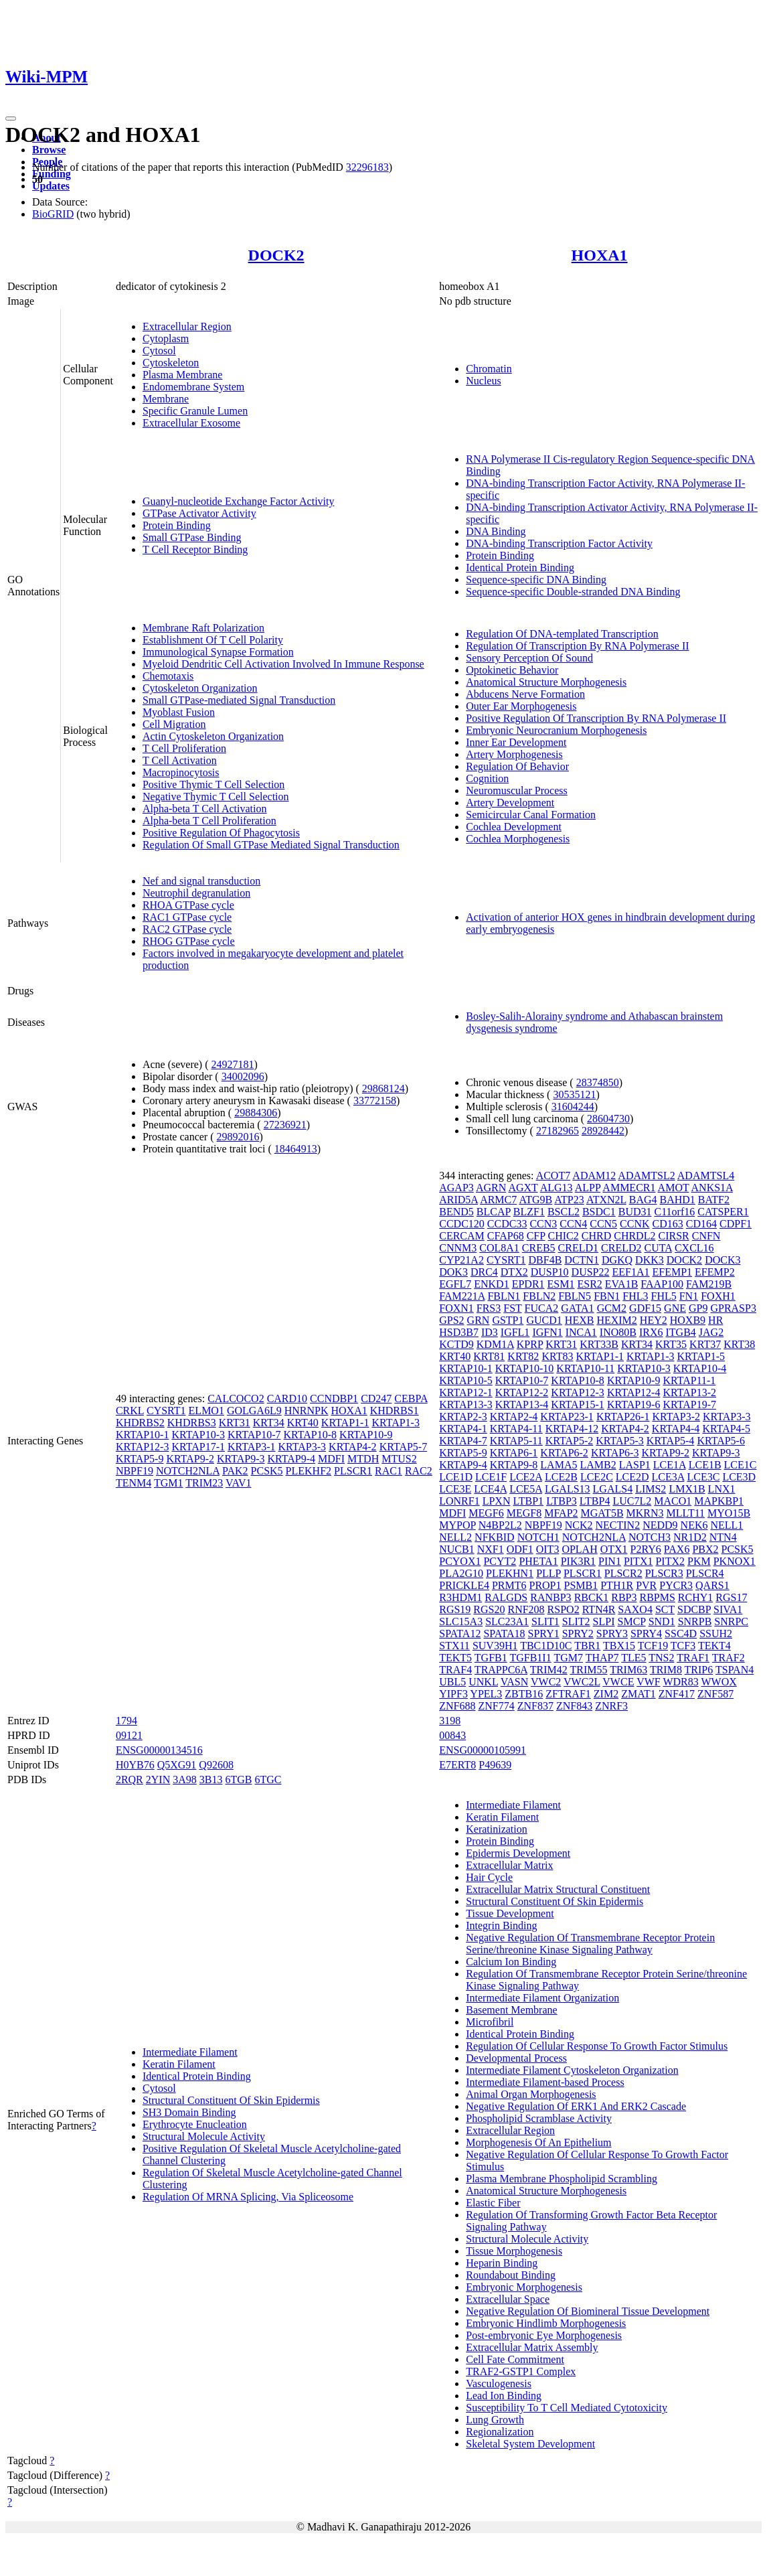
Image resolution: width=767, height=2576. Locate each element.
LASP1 (635, 1464)
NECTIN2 (618, 1525)
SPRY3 (612, 1633)
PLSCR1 (353, 1470)
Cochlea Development (514, 826)
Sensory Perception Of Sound (529, 658)
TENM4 (133, 1483)
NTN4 (723, 1537)
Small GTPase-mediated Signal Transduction (239, 700)
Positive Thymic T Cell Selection (213, 784)
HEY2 (653, 1320)
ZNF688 (457, 1706)
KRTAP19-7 (689, 1404)
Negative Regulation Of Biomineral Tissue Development (587, 2311)
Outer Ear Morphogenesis (521, 706)
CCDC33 (507, 1223)
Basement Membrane (511, 2010)
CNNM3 (458, 1248)
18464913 (295, 1148)
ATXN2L (606, 1199)
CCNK (634, 1223)
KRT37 (705, 1344)
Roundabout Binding (511, 2275)
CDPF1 (735, 1223)
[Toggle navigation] (10, 119)
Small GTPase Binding (192, 537)
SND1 (662, 1621)
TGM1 (168, 1483)
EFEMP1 (673, 1272)
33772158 (374, 1100)
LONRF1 (459, 1501)
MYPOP (457, 1525)
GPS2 (451, 1320)
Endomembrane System (193, 386)
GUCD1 (544, 1320)
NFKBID (495, 1537)
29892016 (238, 1136)
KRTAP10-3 (198, 1434)
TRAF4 (455, 1669)
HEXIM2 (616, 1320)
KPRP (530, 1344)
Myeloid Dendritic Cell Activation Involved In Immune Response (283, 664)
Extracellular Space (507, 2299)
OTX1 (614, 1549)
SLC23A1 (507, 1621)
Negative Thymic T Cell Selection (216, 796)
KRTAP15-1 (577, 1404)
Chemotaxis (168, 676)
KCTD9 (456, 1344)
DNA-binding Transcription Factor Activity (559, 543)
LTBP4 (595, 1501)
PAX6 (677, 1549)
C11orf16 (675, 1211)
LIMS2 (650, 1489)
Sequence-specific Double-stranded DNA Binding (573, 591)
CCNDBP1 (334, 1398)
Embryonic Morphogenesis (524, 2287)
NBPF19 (134, 1470)
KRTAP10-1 (142, 1434)
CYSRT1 (166, 1410)
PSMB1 (581, 1585)
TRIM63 (628, 1669)
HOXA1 (600, 255)
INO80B (618, 1332)
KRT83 (557, 1356)
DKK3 (649, 1260)
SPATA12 (460, 1633)
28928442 (603, 1130)
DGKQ (617, 1260)
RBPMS (657, 1597)
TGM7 (568, 1657)
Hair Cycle (489, 1877)
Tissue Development (509, 1913)
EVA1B (621, 1284)
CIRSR (673, 1235)
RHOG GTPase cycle (189, 941)
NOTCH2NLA (188, 1470)
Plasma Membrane (183, 374)
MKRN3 (645, 1513)
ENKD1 (491, 1284)
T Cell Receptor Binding (195, 549)
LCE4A (490, 1489)
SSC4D (681, 1633)
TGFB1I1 (530, 1657)
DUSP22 (591, 1272)
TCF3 (683, 1645)
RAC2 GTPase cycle (187, 929)
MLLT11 (686, 1513)
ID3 (489, 1332)
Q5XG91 (177, 1764)
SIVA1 (727, 1609)
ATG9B (535, 1199)
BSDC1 (599, 1211)
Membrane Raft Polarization (203, 627)
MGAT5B (602, 1513)
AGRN (491, 1187)
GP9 (698, 1308)
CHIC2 (563, 1235)
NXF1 (490, 1549)
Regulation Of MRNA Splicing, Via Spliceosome (248, 2196)
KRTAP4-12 (572, 1428)
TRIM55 (588, 1669)
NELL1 (726, 1525)
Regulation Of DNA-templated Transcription (562, 633)
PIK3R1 (578, 1561)
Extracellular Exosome (191, 423)
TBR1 (587, 1645)
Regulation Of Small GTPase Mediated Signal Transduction (271, 844)
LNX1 (722, 1489)
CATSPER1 (722, 1211)
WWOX (718, 1681)
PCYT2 (499, 1561)
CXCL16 (694, 1248)
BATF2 (714, 1199)
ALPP (588, 1187)
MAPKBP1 (719, 1501)
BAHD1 (677, 1199)
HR (715, 1320)
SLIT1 (545, 1621)
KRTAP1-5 (701, 1356)
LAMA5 (558, 1464)
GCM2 (611, 1308)
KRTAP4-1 (463, 1428)
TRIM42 (549, 1669)
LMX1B (687, 1489)
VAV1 (239, 1483)
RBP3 (623, 1597)
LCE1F (491, 1477)
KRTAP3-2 (676, 1416)
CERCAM (462, 1235)
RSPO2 (563, 1609)
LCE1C (740, 1464)
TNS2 (661, 1657)
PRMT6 (509, 1585)
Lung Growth (495, 2419)
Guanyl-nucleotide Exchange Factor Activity (239, 501)
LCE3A (668, 1477)
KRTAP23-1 (567, 1416)
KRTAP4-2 (353, 1446)
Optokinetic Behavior (512, 670)
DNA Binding (495, 531)
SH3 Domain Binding (189, 2112)
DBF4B (545, 1260)
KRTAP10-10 (524, 1368)
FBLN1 (503, 1296)
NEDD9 (660, 1525)
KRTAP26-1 (623, 1416)
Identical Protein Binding (520, 567)
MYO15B (728, 1513)
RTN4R (599, 1609)
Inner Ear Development (516, 742)
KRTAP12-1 (466, 1392)
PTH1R (616, 1585)
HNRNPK (306, 1410)
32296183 (367, 167)
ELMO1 (206, 1410)
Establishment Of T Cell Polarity (213, 640)
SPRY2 (578, 1633)
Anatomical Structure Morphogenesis (546, 682)
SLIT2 (576, 1621)
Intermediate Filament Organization (542, 1997)
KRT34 (268, 1422)
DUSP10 (550, 1272)
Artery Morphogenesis (514, 754)
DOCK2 (276, 255)
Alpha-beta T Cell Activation (205, 808)
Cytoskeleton (171, 362)
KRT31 (234, 1422)
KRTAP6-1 (514, 1452)
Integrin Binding (501, 1925)
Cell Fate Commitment (515, 2359)
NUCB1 (456, 1549)
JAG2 (711, 1332)
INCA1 (581, 1332)
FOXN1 (456, 1308)
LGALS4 (613, 1489)
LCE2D (632, 1477)
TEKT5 (455, 1657)
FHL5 (663, 1296)
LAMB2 (598, 1464)
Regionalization (499, 2431)
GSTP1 (507, 1320)
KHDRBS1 (394, 1410)
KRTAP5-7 (403, 1446)
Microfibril (489, 2022)
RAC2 (418, 1470)
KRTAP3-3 (302, 1446)
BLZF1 (529, 1211)
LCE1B (705, 1464)
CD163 (668, 1223)
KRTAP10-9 (366, 1434)
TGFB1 (491, 1657)
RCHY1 (695, 1597)
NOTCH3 (649, 1537)
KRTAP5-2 (569, 1440)
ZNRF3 (611, 1706)
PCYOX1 (460, 1561)
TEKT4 (714, 1645)
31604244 (572, 1106)
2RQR (129, 1779)
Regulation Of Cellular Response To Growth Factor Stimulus (597, 2046)
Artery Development (510, 802)
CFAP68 (505, 1235)
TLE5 (633, 1657)
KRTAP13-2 (689, 1392)
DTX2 (514, 1272)
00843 (452, 1735)
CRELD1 (578, 1248)
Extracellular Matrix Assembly (532, 2347)
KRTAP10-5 (466, 1380)
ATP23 (569, 1199)
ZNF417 (677, 1693)
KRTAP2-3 (463, 1416)
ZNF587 (715, 1693)
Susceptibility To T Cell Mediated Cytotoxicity (566, 2407)
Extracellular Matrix (509, 1865)
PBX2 (705, 1549)
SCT (665, 1609)
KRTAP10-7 (254, 1434)
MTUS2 (398, 1458)
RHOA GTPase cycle (188, 905)
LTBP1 (528, 1501)
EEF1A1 (631, 1272)
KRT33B (599, 1344)
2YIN (158, 1779)
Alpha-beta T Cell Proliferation (209, 820)
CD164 (701, 1223)
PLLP (548, 1573)
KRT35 (671, 1344)
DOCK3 (722, 1260)
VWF (648, 1681)
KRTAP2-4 (514, 1416)
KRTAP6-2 (564, 1452)
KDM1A (495, 1344)
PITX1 (638, 1561)
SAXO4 (635, 1609)
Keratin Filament (179, 2064)
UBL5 (452, 1681)
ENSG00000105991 (482, 1750)
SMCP (632, 1621)
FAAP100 (662, 1284)
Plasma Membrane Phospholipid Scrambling (561, 2178)
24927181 (232, 1064)
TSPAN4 (734, 1669)
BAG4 (643, 1199)
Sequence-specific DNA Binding (536, 579)
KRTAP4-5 (726, 1428)
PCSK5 (267, 1470)
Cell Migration (174, 724)
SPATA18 (504, 1633)
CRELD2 (621, 1248)
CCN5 (603, 1223)
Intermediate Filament (190, 2052)
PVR (646, 1585)
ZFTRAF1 (568, 1693)
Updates (51, 186)
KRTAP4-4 (676, 1428)
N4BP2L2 (500, 1525)
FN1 (688, 1296)
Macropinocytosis (181, 772)
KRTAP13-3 (466, 1404)
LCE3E (455, 1489)
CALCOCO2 (235, 1398)
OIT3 (548, 1549)
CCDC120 (462, 1223)
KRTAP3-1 (252, 1446)
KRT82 (523, 1356)
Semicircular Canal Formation (531, 814)
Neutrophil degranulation (196, 893)
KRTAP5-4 (671, 1440)
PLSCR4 (705, 1573)
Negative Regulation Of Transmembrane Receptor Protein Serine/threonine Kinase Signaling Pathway (590, 1943)
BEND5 (456, 1211)
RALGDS (506, 1597)
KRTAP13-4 (522, 1404)
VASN (515, 1681)
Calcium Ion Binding (511, 1961)
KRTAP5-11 (516, 1440)
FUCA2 (542, 1308)
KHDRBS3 (191, 1422)
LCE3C (703, 1477)
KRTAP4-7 (463, 1440)
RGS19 (455, 1609)
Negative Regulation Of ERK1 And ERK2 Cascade (576, 2106)
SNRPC (731, 1621)
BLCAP (494, 1211)
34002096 (243, 1076)
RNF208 (525, 1609)
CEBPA (410, 1398)
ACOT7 (553, 1175)
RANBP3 (550, 1597)
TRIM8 (666, 1669)
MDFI (331, 1458)
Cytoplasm (166, 338)
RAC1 (388, 1470)
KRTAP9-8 (514, 1464)
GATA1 (577, 1308)
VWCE (618, 1681)
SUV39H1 (495, 1645)
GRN (478, 1320)
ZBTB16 (524, 1693)
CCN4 (573, 1223)
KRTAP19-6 (634, 1404)
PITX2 (670, 1561)
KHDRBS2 (140, 1422)
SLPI (604, 1621)
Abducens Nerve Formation (525, 694)
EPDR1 (528, 1284)
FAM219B (709, 1284)
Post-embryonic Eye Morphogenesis (544, 2335)
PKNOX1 (734, 1561)
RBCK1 (591, 1597)
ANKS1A (712, 1187)
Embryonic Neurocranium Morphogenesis (556, 730)
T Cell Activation (180, 760)
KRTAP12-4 (634, 1392)
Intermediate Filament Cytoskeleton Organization (572, 2070)
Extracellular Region (187, 326)
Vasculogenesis (498, 2383)
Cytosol (159, 350)
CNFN (706, 1235)
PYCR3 (676, 1585)
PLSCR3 (664, 1573)
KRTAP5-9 (140, 1458)
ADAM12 (594, 1175)
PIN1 (609, 1561)
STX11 (454, 1645)
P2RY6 (645, 1549)
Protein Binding (177, 525)
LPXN (497, 1501)
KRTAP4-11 (516, 1428)
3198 (449, 1720)
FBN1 (607, 1296)
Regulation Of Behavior (517, 766)
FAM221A (462, 1296)
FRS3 (489, 1308)
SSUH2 (715, 1633)
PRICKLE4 (464, 1585)
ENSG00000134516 (159, 1750)
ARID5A (458, 1199)
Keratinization (496, 1829)
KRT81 (489, 1356)
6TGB (238, 1779)
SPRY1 (544, 1633)
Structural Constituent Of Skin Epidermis (231, 2100)
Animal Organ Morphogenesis (531, 2094)
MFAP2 (561, 1513)
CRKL (130, 1410)
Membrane (166, 398)
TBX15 (619, 1645)
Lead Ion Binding (503, 2395)
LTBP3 (561, 1501)
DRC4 (484, 1272)
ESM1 (561, 1284)
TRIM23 (204, 1483)
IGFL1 (515, 1332)
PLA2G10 (461, 1573)
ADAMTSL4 (705, 1175)
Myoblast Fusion (179, 712)
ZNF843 (574, 1706)
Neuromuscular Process (517, 790)
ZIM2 (606, 1693)
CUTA (658, 1248)
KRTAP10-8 (310, 1434)
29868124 (383, 1088)
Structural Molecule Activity (204, 2136)
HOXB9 (687, 1320)
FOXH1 (718, 1296)
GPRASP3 (733, 1308)
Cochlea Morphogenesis (518, 838)
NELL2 (455, 1537)
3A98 (185, 1779)
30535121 (574, 1094)
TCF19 (653, 1645)
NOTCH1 (538, 1537)
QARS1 (712, 1585)
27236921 (285, 1124)
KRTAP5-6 (721, 1440)
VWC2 (546, 1681)
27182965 (557, 1130)
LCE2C (596, 1477)
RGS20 (489, 1609)
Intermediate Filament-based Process (545, 2082)
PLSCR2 (623, 1573)
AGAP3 (456, 1187)
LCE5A (525, 1489)
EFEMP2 (715, 1272)
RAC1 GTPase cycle (187, 917)
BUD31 (635, 1211)
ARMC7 (498, 1199)
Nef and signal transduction (201, 881)
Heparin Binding (501, 2263)
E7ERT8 (457, 1764)
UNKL (483, 1681)
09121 (129, 1735)
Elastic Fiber (493, 2202)
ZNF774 (496, 1706)
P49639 (495, 1764)
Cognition (487, 778)
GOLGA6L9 (254, 1410)
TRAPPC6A (501, 1669)
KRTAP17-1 (198, 1446)
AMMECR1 (628, 1187)
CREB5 (539, 1248)
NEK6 (694, 1525)
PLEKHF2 (308, 1470)
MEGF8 (524, 1513)
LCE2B (561, 1477)
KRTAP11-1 (689, 1380)
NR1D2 (690, 1537)
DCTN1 (581, 1260)
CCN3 (543, 1223)
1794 (126, 1720)
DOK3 (453, 1272)
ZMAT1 (638, 1693)
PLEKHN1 (509, 1573)
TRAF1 (693, 1657)
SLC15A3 (461, 1621)
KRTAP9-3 (241, 1458)
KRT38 (739, 1344)
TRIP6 (699, 1669)
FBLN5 (574, 1296)
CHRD (596, 1235)
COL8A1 (499, 1248)
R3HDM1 (460, 1597)
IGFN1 (547, 1332)
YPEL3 (486, 1693)
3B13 (211, 1779)
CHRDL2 (634, 1235)
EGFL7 (455, 1284)
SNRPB (695, 1621)
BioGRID (53, 214)
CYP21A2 (461, 1260)
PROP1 (545, 1585)
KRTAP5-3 (620, 1440)
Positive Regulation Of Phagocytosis (221, 832)
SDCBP (694, 1609)
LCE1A (669, 1464)
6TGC (267, 1779)
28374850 (597, 1082)
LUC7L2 (631, 1501)
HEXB (579, 1320)
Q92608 (216, 1764)
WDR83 (680, 1681)
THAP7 (602, 1657)
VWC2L (582, 1681)
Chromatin (488, 368)
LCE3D (739, 1477)
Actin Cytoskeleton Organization (213, 736)
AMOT (673, 1187)
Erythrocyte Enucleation (195, 2124)
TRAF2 (728, 1657)
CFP (536, 1235)
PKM (699, 1561)
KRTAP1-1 (345, 1422)
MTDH (363, 1458)
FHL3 (635, 1296)
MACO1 (672, 1501)
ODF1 (520, 1549)
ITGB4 (681, 1332)
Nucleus (483, 380)
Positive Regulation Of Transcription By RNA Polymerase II (596, 718)
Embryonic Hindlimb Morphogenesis (546, 2323)
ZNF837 (535, 1706)
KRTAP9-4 (292, 1458)
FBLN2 (539, 1296)
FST (512, 1308)
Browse (49, 149)
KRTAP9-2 (190, 1458)
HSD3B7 (459, 1332)
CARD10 (287, 1398)
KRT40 (303, 1422)
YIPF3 (453, 1693)
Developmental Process (516, 2058)
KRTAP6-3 (615, 1452)
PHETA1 (538, 1561)
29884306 (255, 1112)
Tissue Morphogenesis (514, 2251)
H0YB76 (135, 1764)
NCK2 (579, 1525)
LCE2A (525, 1477)
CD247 (376, 1398)
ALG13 (556, 1187)
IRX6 (651, 1332)
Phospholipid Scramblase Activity (539, 2118)
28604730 (608, 1118)
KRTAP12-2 (522, 1392)
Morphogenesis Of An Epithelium (538, 2142)
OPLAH (579, 1549)
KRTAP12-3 (142, 1446)
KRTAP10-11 (585, 1368)
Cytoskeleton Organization (200, 688)
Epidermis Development (518, 1853)
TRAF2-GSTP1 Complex (521, 2371)
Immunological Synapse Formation (218, 652)
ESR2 (589, 1284)
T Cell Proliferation (184, 748)
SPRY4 (646, 1633)
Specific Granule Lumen (195, 410)
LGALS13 (567, 1489)
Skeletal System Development (530, 2443)
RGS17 (731, 1597)
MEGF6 (485, 1513)
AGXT (522, 1187)
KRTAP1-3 (395, 1422)
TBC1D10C (546, 1645)
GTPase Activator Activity (199, 513)
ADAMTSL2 (646, 1175)
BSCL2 (563, 1211)
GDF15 (645, 1308)
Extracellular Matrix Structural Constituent (558, 1889)
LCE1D (456, 1477)
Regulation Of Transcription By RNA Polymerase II (577, 646)
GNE (675, 1308)
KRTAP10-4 (700, 1368)
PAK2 (235, 1470)
